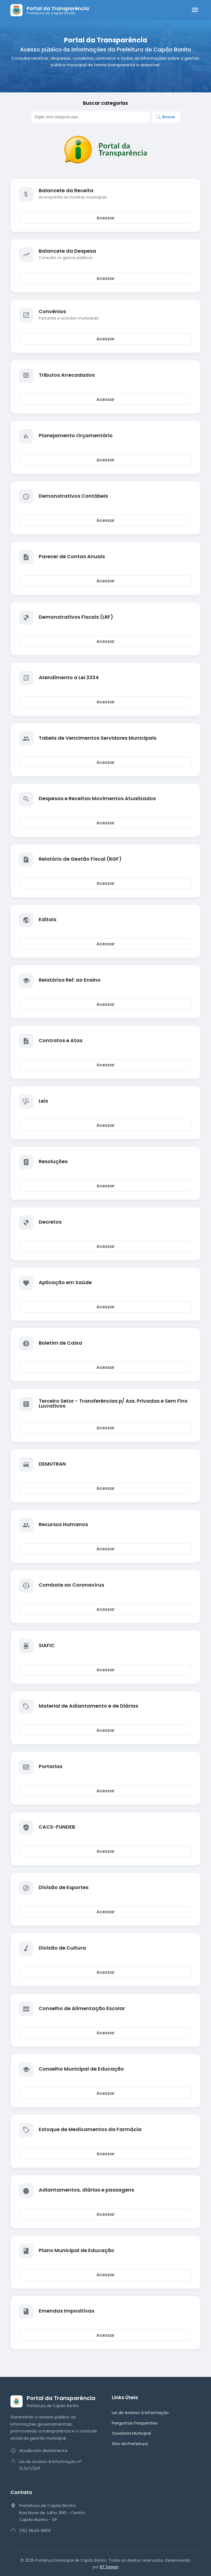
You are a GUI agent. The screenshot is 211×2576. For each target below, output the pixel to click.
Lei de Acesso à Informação (140, 2412)
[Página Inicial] (49, 10)
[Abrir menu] (195, 10)
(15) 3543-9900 (35, 2530)
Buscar (165, 117)
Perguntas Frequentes (134, 2423)
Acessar (105, 218)
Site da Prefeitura (130, 2443)
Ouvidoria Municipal (131, 2433)
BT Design (109, 2567)
